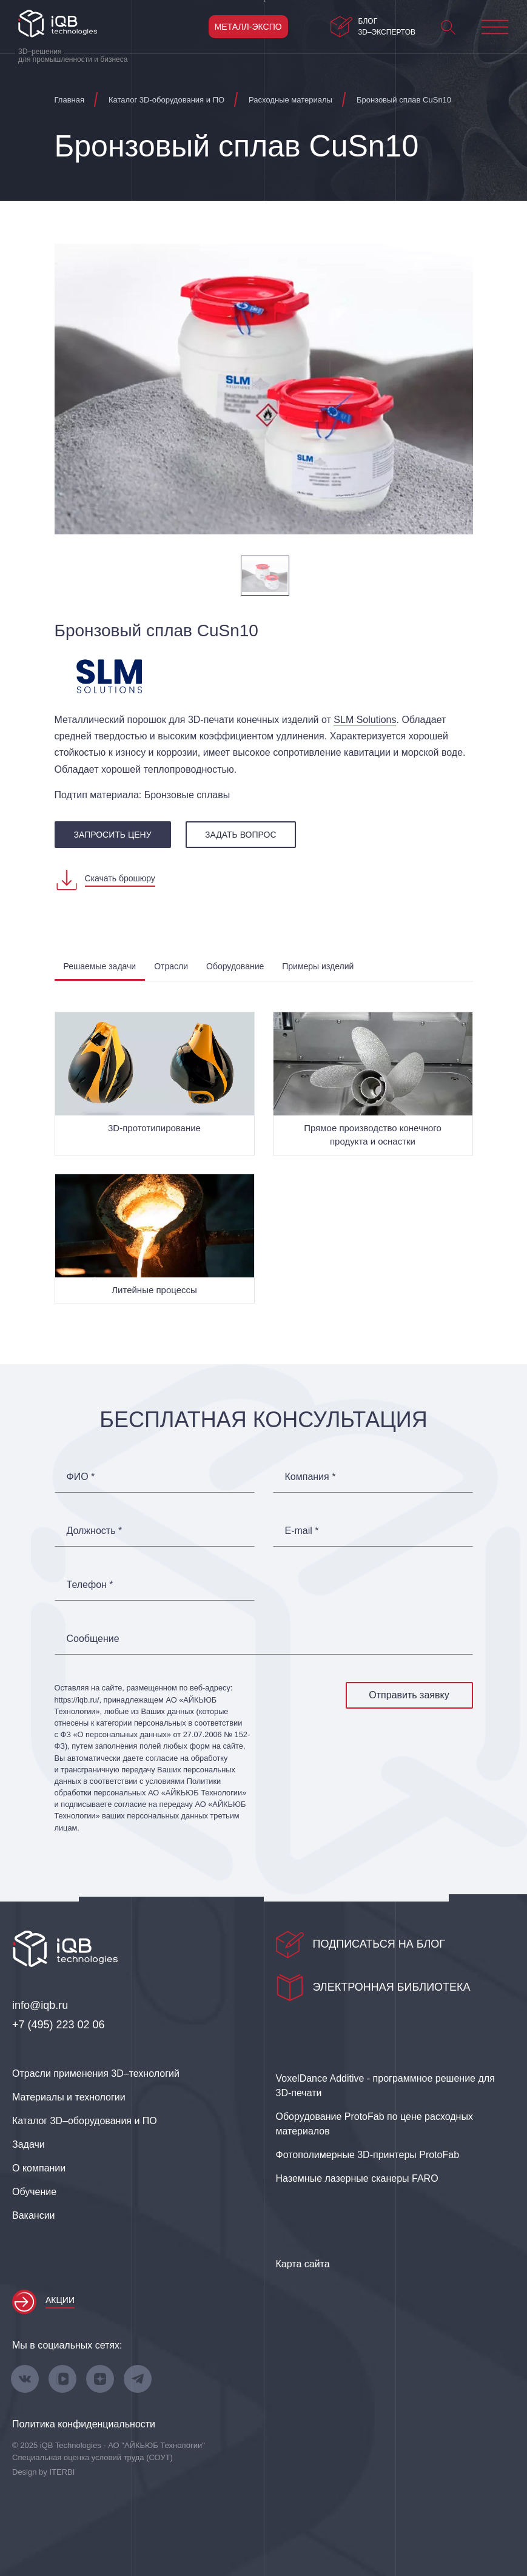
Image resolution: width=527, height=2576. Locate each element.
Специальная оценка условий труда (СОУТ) (92, 2457)
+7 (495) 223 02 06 (58, 2025)
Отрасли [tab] (171, 966)
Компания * (310, 1477)
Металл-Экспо (248, 27)
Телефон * (90, 1585)
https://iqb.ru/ (77, 1699)
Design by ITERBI (43, 2472)
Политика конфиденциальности (83, 2424)
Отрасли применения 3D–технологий (96, 2073)
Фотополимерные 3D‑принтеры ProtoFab (368, 2155)
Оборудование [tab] (235, 966)
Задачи (28, 2144)
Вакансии (33, 2215)
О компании (38, 2168)
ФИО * (81, 1477)
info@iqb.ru (40, 2005)
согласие (130, 1804)
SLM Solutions (365, 720)
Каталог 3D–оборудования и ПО (84, 2121)
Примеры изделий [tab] (318, 966)
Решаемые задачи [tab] (100, 966)
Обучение (34, 2192)
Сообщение (93, 1639)
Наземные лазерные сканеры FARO (357, 2178)
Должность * (95, 1531)
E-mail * (302, 1531)
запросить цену (113, 834)
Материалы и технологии (69, 2097)
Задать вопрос (240, 834)
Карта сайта (303, 2264)
